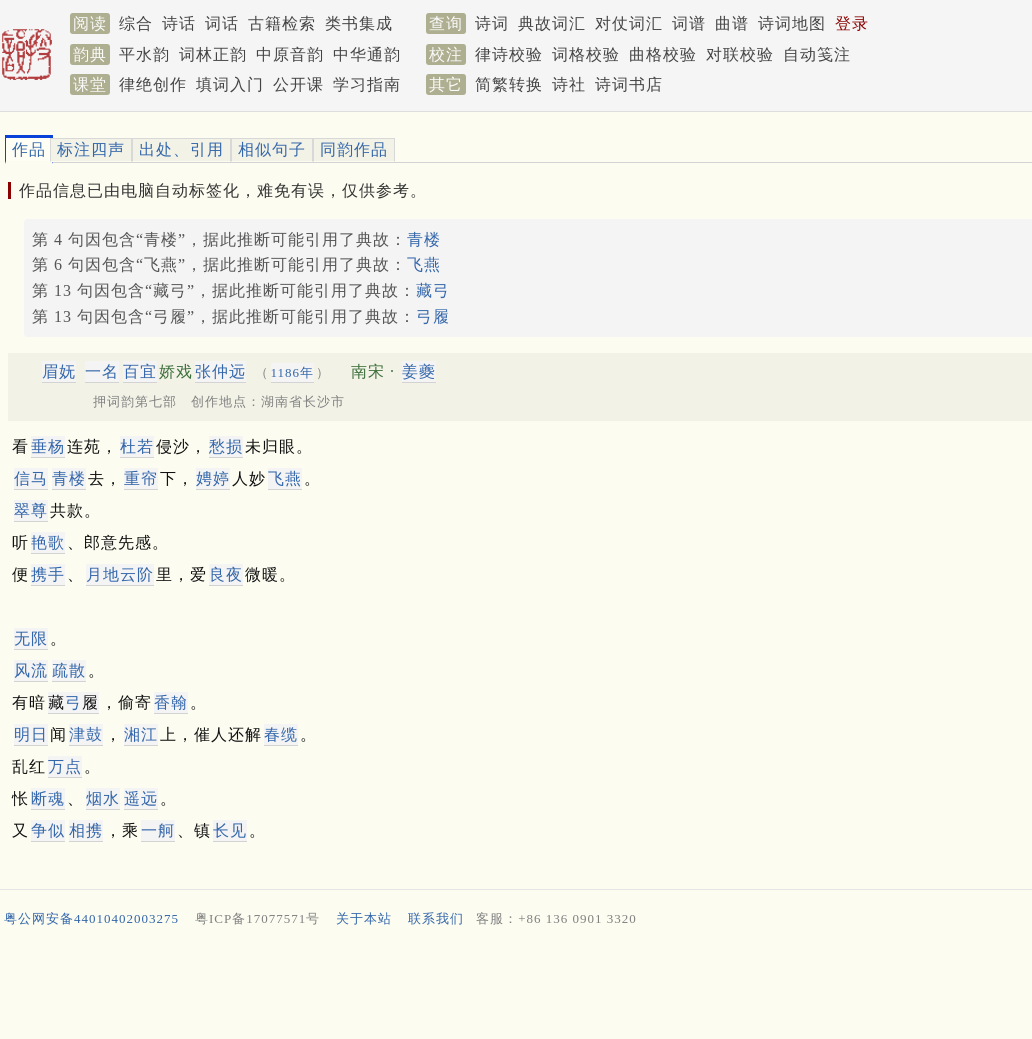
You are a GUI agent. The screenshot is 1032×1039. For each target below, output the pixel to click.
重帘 (141, 478)
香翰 (171, 702)
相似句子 (272, 149)
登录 (852, 23)
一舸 (158, 830)
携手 (48, 574)
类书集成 (359, 23)
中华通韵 (367, 54)
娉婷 (213, 478)
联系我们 (436, 918)
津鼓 (86, 734)
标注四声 (91, 149)
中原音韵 (290, 54)
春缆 (281, 734)
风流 (31, 670)
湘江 (141, 734)
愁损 (226, 446)
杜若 (137, 446)
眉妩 (59, 371)
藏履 (73, 702)
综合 (136, 23)
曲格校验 (663, 54)
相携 (86, 830)
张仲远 (220, 371)
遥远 (141, 798)
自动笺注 (817, 54)
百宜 (140, 371)
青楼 (424, 239)
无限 (31, 638)
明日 (31, 734)
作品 (29, 149)
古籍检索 (282, 23)
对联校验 (740, 54)
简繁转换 (509, 84)
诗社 (569, 84)
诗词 (492, 23)
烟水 (103, 798)
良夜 (226, 574)
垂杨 (48, 446)
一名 (102, 371)
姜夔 (419, 371)
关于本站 (364, 918)
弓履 (433, 316)
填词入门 (230, 84)
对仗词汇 (629, 23)
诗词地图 (792, 23)
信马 (31, 478)
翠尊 (31, 510)
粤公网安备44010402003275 (91, 918)
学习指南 (367, 84)
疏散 (69, 670)
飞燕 (424, 264)
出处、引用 (181, 149)
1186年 (293, 372)
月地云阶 (120, 574)
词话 (222, 23)
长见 (230, 830)
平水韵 (144, 54)
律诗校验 (509, 54)
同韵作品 (354, 149)
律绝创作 (153, 84)
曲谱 (732, 23)
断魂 (48, 798)
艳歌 (48, 542)
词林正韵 (213, 54)
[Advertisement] (508, 988)
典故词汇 (552, 23)
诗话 (179, 23)
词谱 (689, 23)
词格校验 (586, 54)
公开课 (298, 84)
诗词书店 (629, 84)
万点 (65, 766)
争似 (48, 830)
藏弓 (433, 290)
